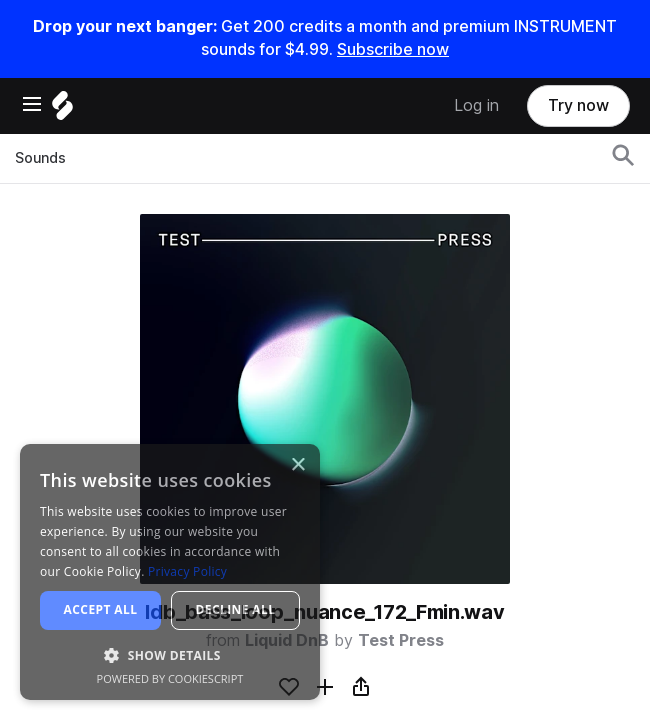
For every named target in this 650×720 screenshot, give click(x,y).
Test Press (401, 640)
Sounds (40, 158)
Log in (476, 105)
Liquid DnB (287, 640)
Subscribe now (393, 49)
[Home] (62, 110)
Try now (578, 105)
